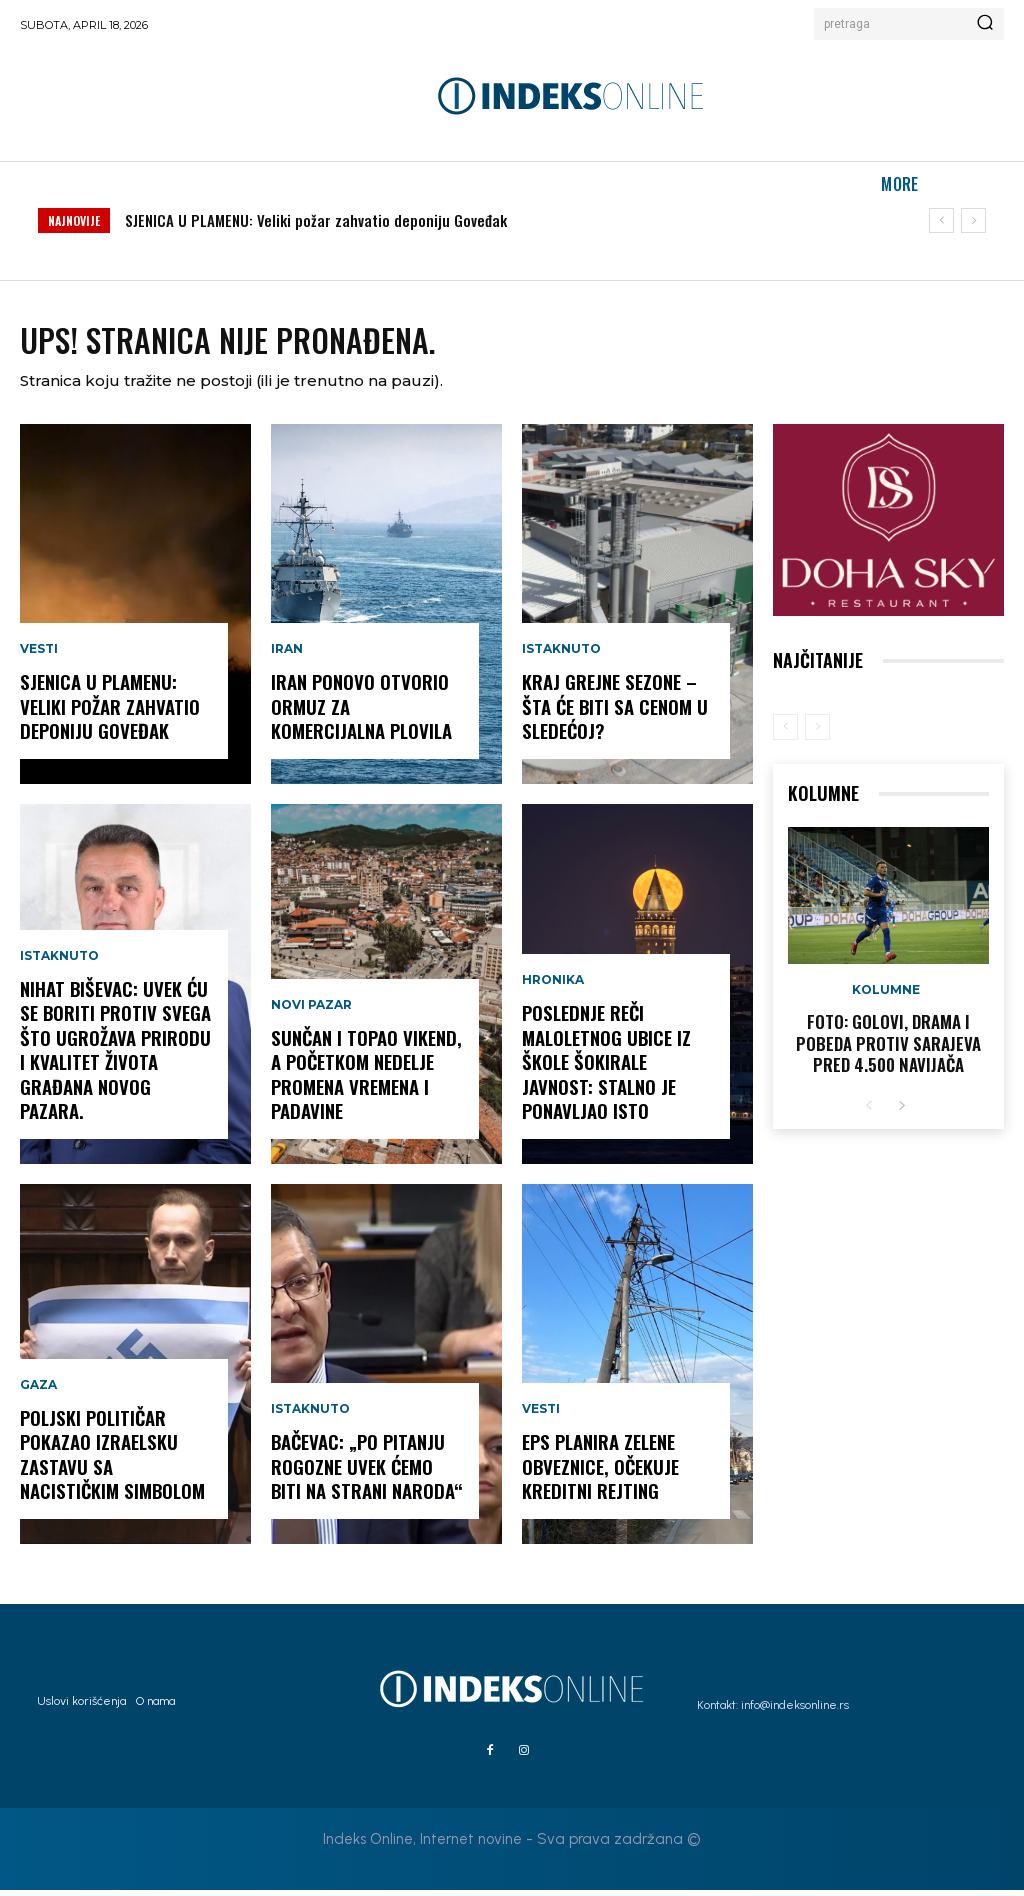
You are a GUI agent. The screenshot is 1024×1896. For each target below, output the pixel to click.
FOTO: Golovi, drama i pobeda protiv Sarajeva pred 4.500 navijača (889, 1048)
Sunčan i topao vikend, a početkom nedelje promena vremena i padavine (364, 1082)
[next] (973, 220)
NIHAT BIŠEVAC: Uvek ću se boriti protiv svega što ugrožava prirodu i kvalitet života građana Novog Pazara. (113, 1058)
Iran (287, 658)
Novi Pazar (311, 1015)
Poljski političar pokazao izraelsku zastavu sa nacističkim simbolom (115, 1462)
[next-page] (901, 1109)
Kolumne (886, 996)
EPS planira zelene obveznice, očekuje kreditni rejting (599, 1473)
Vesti (39, 658)
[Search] (985, 24)
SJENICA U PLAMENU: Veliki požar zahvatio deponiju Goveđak (316, 220)
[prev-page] (785, 733)
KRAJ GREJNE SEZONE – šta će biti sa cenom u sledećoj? (612, 713)
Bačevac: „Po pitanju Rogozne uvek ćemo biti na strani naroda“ (364, 1473)
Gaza (38, 1395)
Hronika (553, 991)
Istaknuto (59, 968)
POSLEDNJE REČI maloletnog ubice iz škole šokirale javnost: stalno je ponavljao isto (605, 1070)
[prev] (941, 220)
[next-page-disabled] (817, 733)
